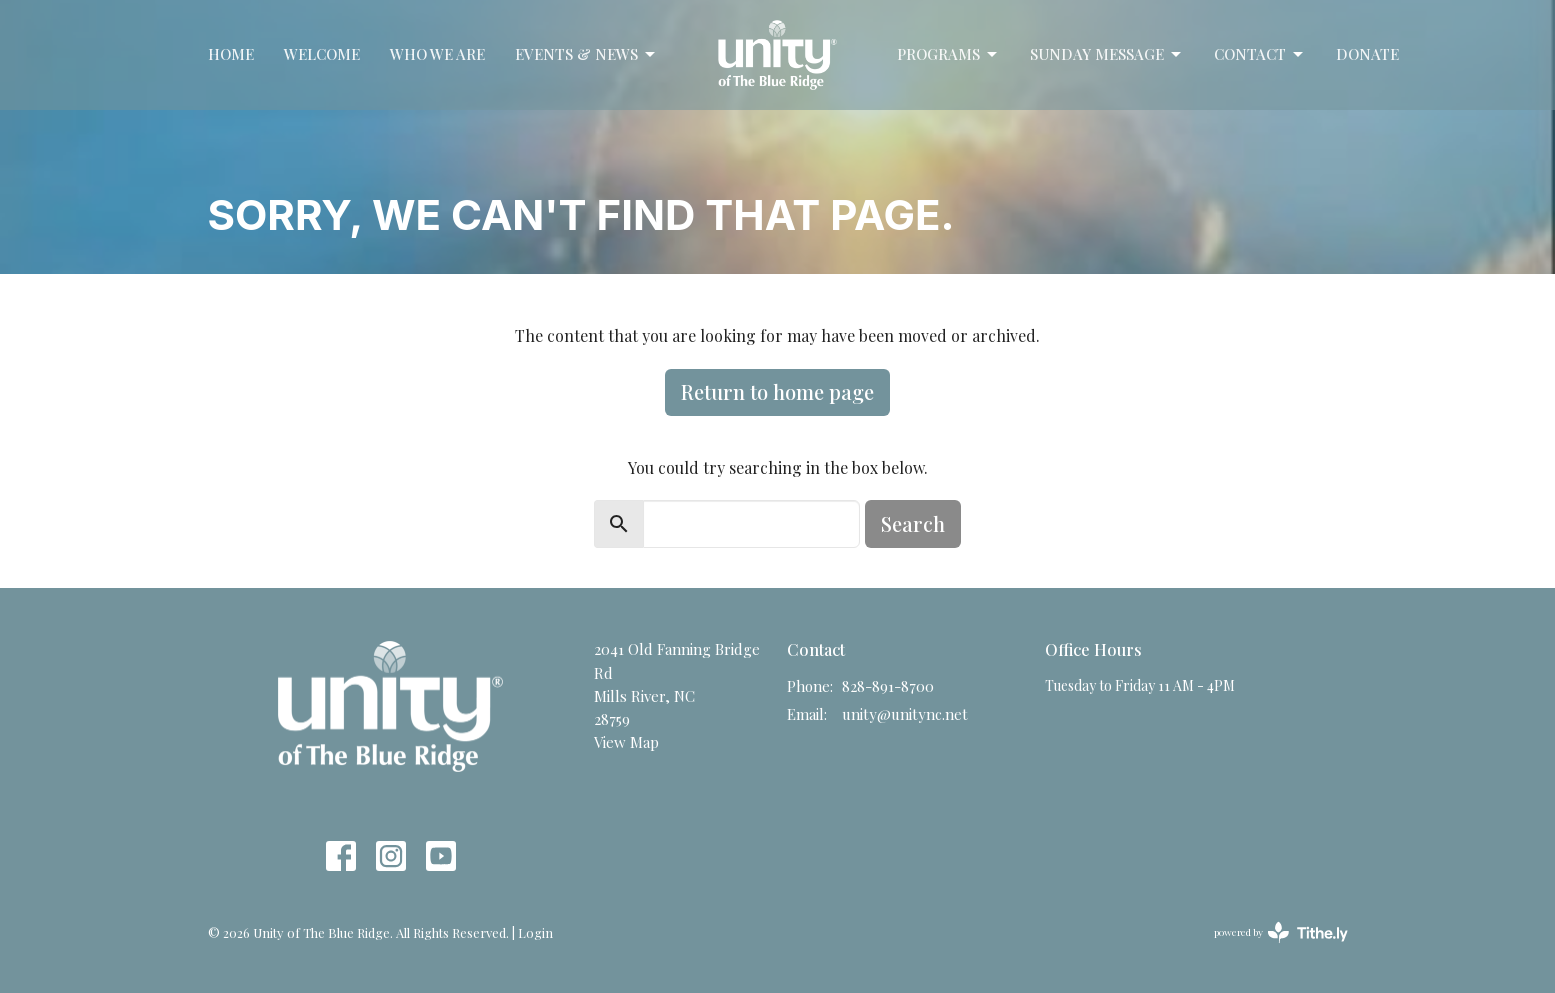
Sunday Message (1107, 54)
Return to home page (777, 391)
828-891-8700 (888, 686)
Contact (1260, 54)
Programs (948, 54)
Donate (1367, 54)
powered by (1281, 932)
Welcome (322, 54)
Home (231, 54)
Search (913, 523)
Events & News (586, 54)
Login (535, 932)
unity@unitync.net (905, 714)
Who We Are (437, 54)
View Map (626, 742)
